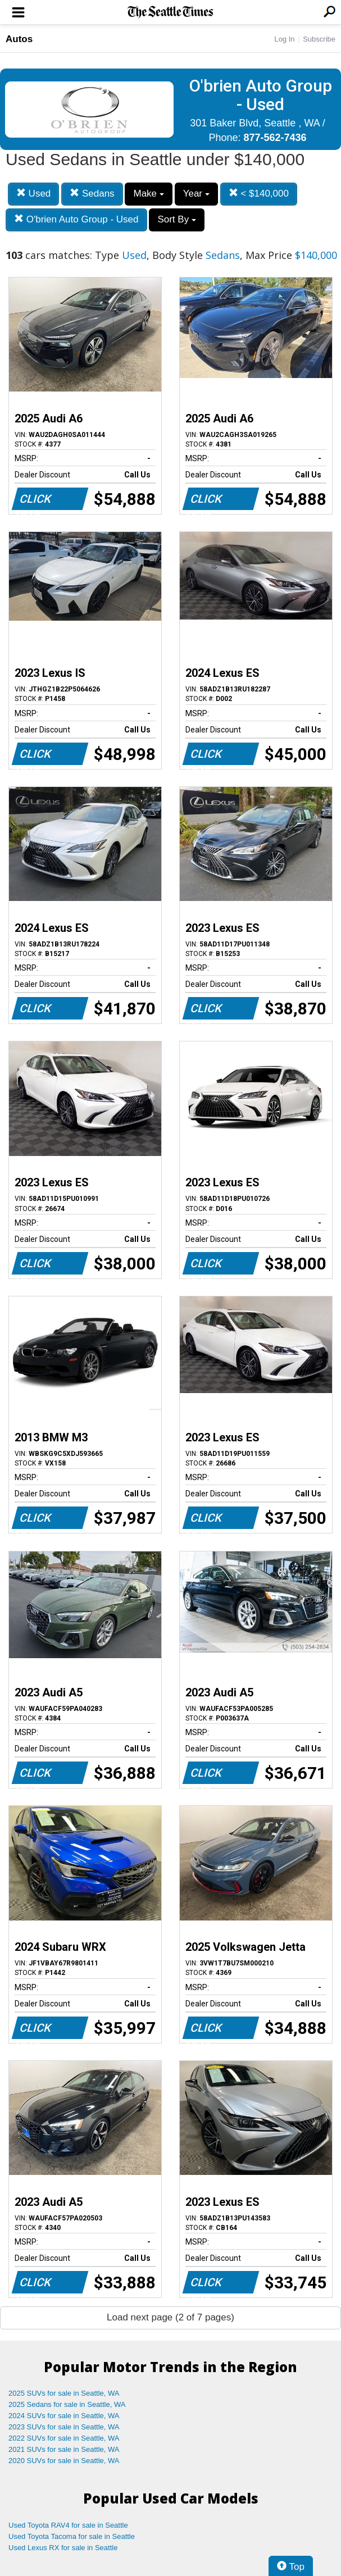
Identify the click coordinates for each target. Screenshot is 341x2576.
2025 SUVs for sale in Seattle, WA (64, 2393)
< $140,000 (259, 193)
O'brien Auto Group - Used (76, 219)
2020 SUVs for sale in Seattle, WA (64, 2460)
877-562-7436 (274, 137)
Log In (284, 39)
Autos (19, 39)
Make (148, 193)
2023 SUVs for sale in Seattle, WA (64, 2427)
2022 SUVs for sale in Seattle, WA (64, 2438)
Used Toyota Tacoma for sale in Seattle (71, 2536)
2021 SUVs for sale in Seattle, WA (64, 2449)
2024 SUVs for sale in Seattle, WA (64, 2415)
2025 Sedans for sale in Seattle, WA (66, 2404)
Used (33, 193)
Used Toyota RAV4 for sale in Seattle (68, 2525)
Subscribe (319, 39)
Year (196, 193)
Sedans (92, 193)
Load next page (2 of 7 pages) (170, 2317)
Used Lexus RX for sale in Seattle (62, 2547)
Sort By (176, 219)
